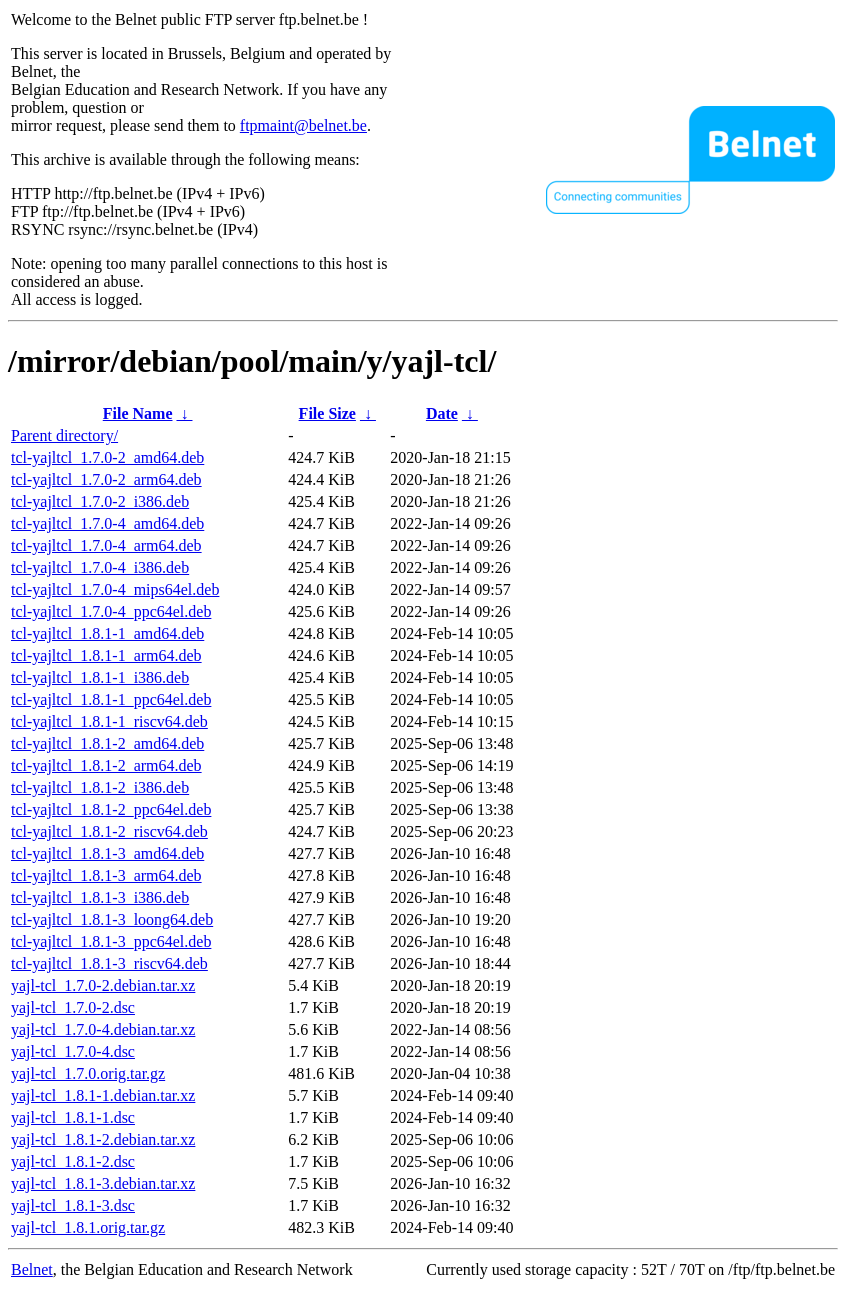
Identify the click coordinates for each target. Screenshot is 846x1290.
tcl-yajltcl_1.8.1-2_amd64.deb (107, 743)
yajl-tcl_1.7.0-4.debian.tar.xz (103, 1029)
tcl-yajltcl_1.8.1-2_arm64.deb (106, 765)
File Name (138, 413)
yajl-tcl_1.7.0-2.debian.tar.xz (103, 985)
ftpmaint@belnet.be (303, 125)
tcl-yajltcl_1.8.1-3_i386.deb (100, 897)
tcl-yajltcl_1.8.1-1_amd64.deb (107, 633)
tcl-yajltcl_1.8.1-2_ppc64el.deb (111, 809)
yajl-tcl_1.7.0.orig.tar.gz (88, 1073)
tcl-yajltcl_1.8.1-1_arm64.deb (106, 655)
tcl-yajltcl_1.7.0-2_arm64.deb (106, 479)
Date (442, 413)
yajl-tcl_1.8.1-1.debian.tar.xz (103, 1095)
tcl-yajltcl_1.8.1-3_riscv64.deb (109, 963)
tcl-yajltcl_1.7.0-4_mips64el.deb (115, 589)
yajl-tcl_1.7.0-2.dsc (73, 1007)
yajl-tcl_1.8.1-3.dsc (73, 1205)
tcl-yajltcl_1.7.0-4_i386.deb (100, 567)
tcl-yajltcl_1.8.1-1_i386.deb (100, 677)
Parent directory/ (64, 435)
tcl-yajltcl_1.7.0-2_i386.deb (100, 501)
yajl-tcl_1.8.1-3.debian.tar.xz (103, 1183)
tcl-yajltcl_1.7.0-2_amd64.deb (107, 457)
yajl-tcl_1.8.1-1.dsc (73, 1117)
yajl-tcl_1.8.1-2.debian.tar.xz (103, 1139)
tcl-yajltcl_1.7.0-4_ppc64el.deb (111, 611)
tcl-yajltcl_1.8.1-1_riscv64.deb (109, 721)
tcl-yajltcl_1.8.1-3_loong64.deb (112, 919)
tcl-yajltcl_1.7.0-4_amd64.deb (107, 523)
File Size (327, 413)
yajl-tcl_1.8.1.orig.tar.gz (88, 1227)
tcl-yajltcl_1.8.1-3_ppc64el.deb (111, 941)
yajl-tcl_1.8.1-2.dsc (73, 1161)
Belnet (32, 1269)
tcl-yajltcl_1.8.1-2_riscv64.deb (109, 831)
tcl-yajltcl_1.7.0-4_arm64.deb (106, 545)
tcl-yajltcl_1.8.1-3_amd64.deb (107, 853)
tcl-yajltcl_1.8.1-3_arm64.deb (106, 875)
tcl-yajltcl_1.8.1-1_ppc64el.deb (111, 699)
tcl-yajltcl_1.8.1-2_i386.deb (100, 787)
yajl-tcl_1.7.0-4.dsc (73, 1051)
